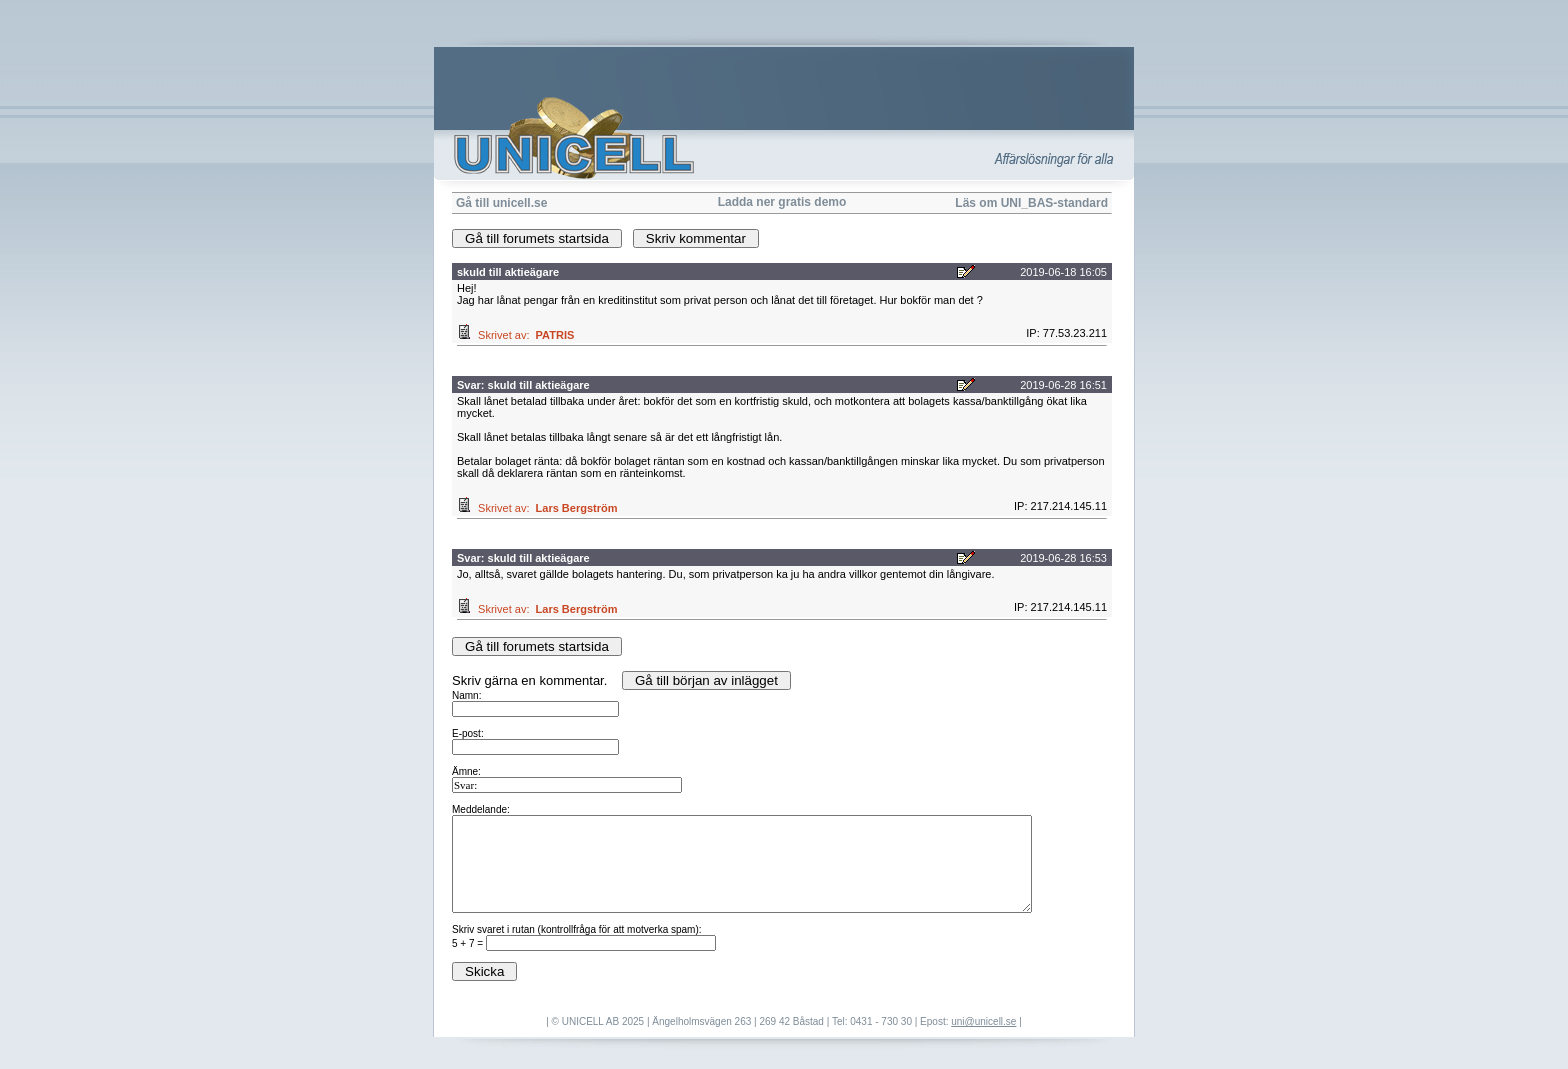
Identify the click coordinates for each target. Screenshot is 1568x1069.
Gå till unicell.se (501, 203)
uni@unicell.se (983, 1021)
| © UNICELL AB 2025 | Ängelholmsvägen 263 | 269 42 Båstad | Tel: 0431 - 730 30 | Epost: (748, 1021)
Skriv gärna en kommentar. (784, 827)
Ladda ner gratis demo (782, 202)
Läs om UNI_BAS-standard (1031, 203)
